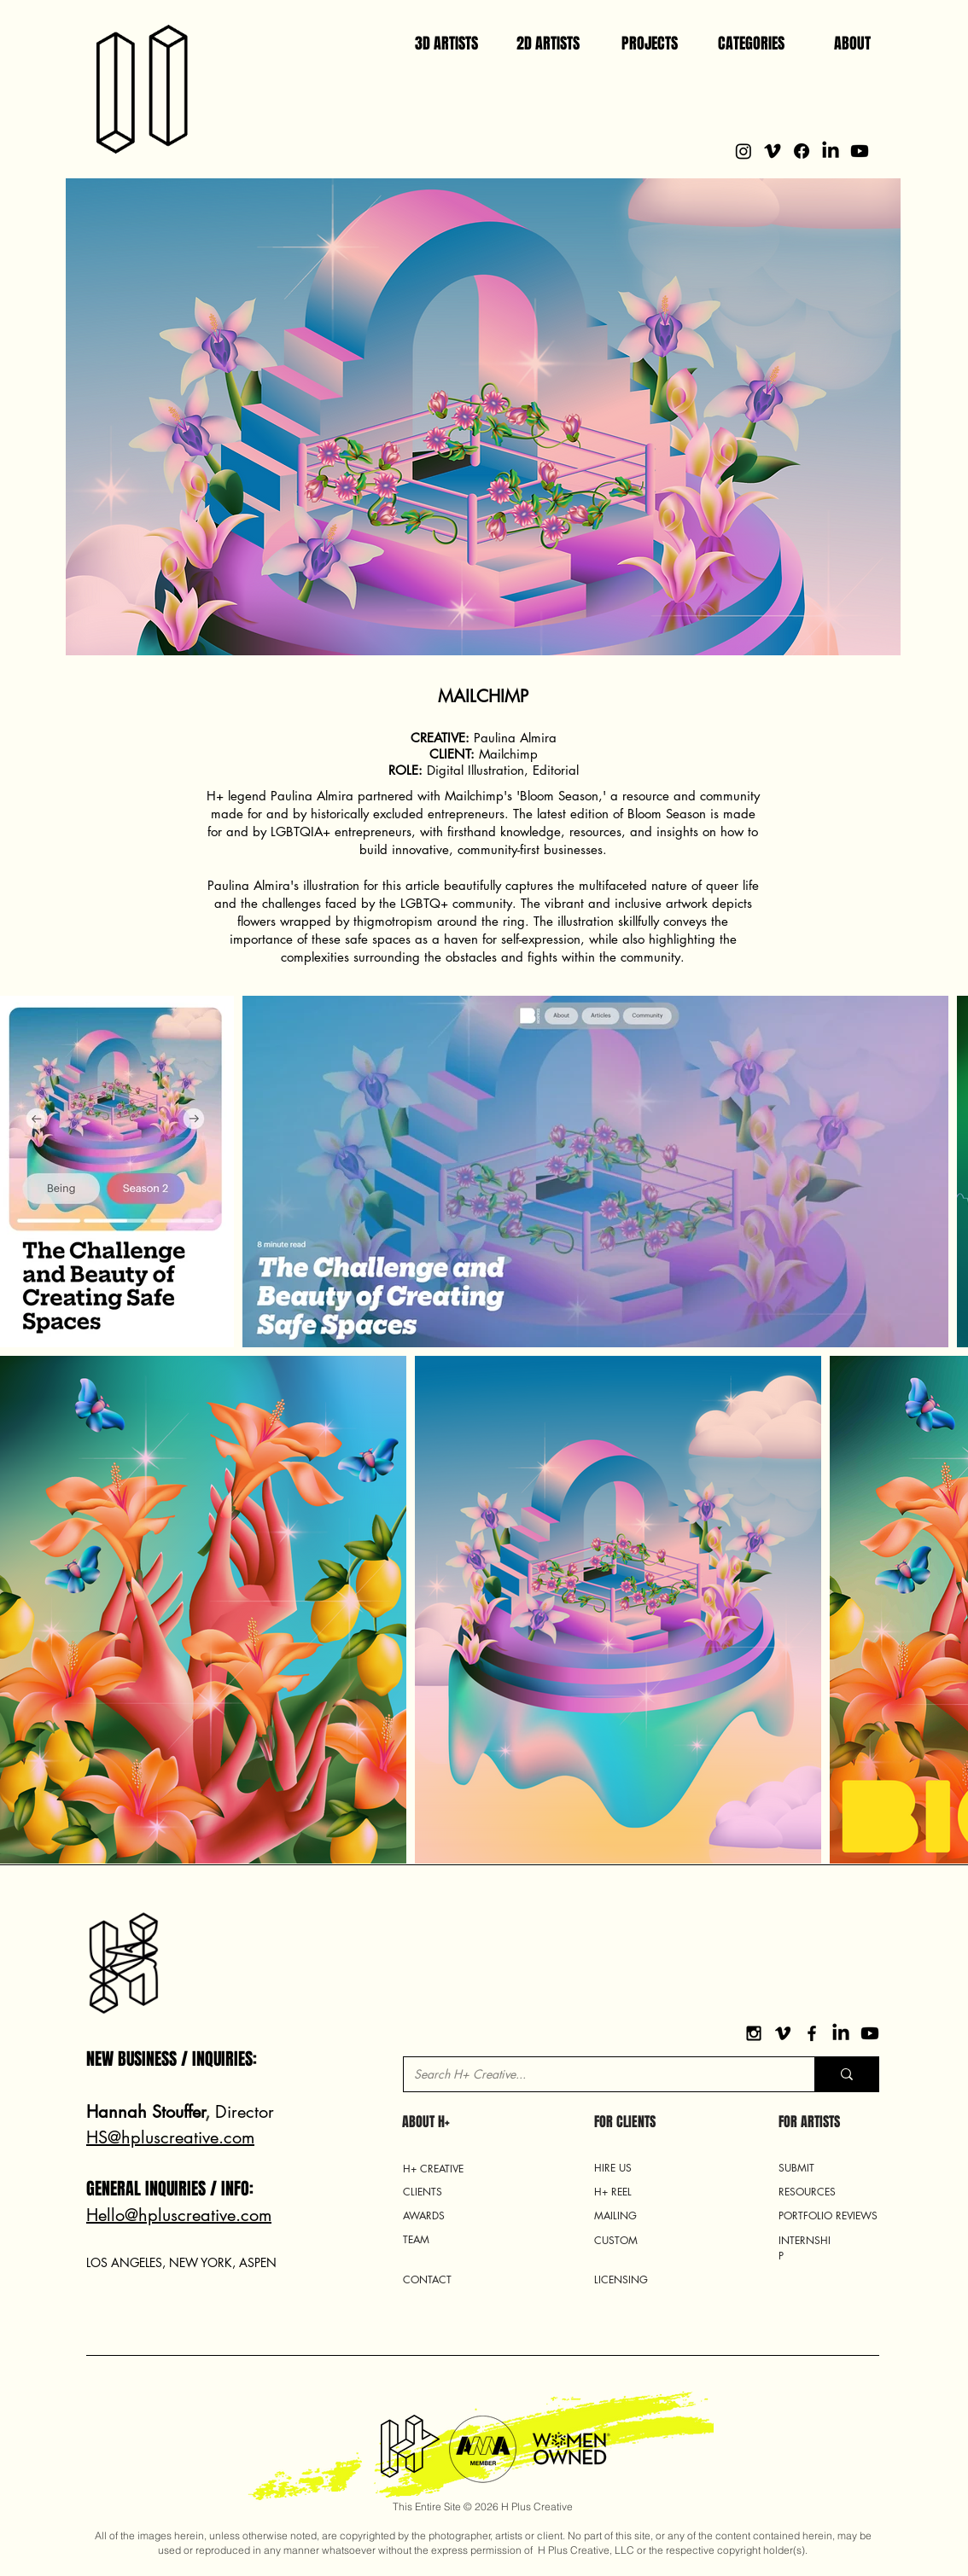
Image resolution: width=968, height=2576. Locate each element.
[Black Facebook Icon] (812, 2033)
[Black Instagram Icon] (753, 2033)
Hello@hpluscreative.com (178, 2215)
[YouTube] (870, 2033)
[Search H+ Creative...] (596, 2074)
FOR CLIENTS (625, 2121)
